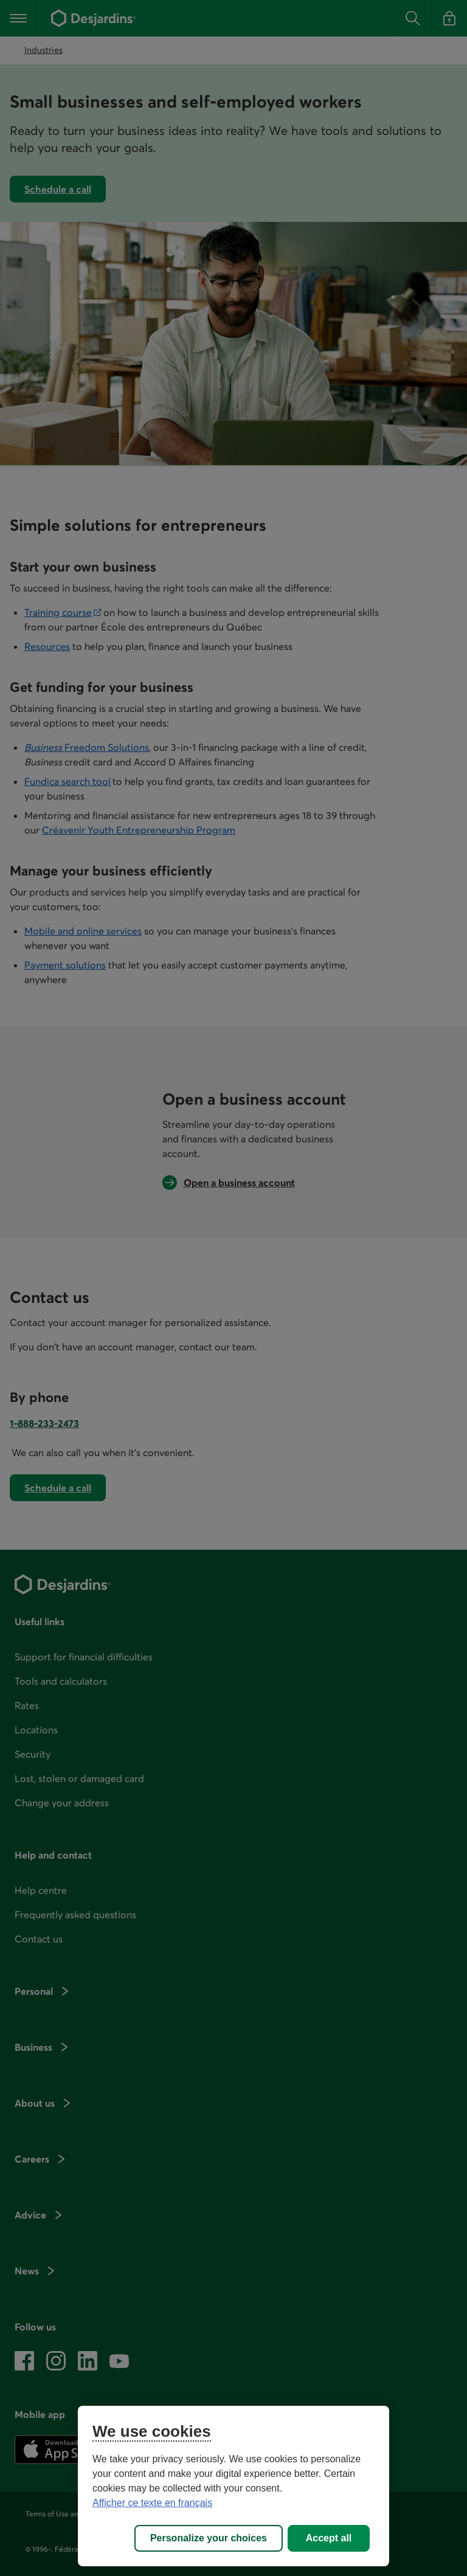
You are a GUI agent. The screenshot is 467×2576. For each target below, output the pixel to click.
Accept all (329, 2538)
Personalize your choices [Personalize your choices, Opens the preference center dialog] (208, 2538)
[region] (233, 2486)
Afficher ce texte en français (152, 2503)
